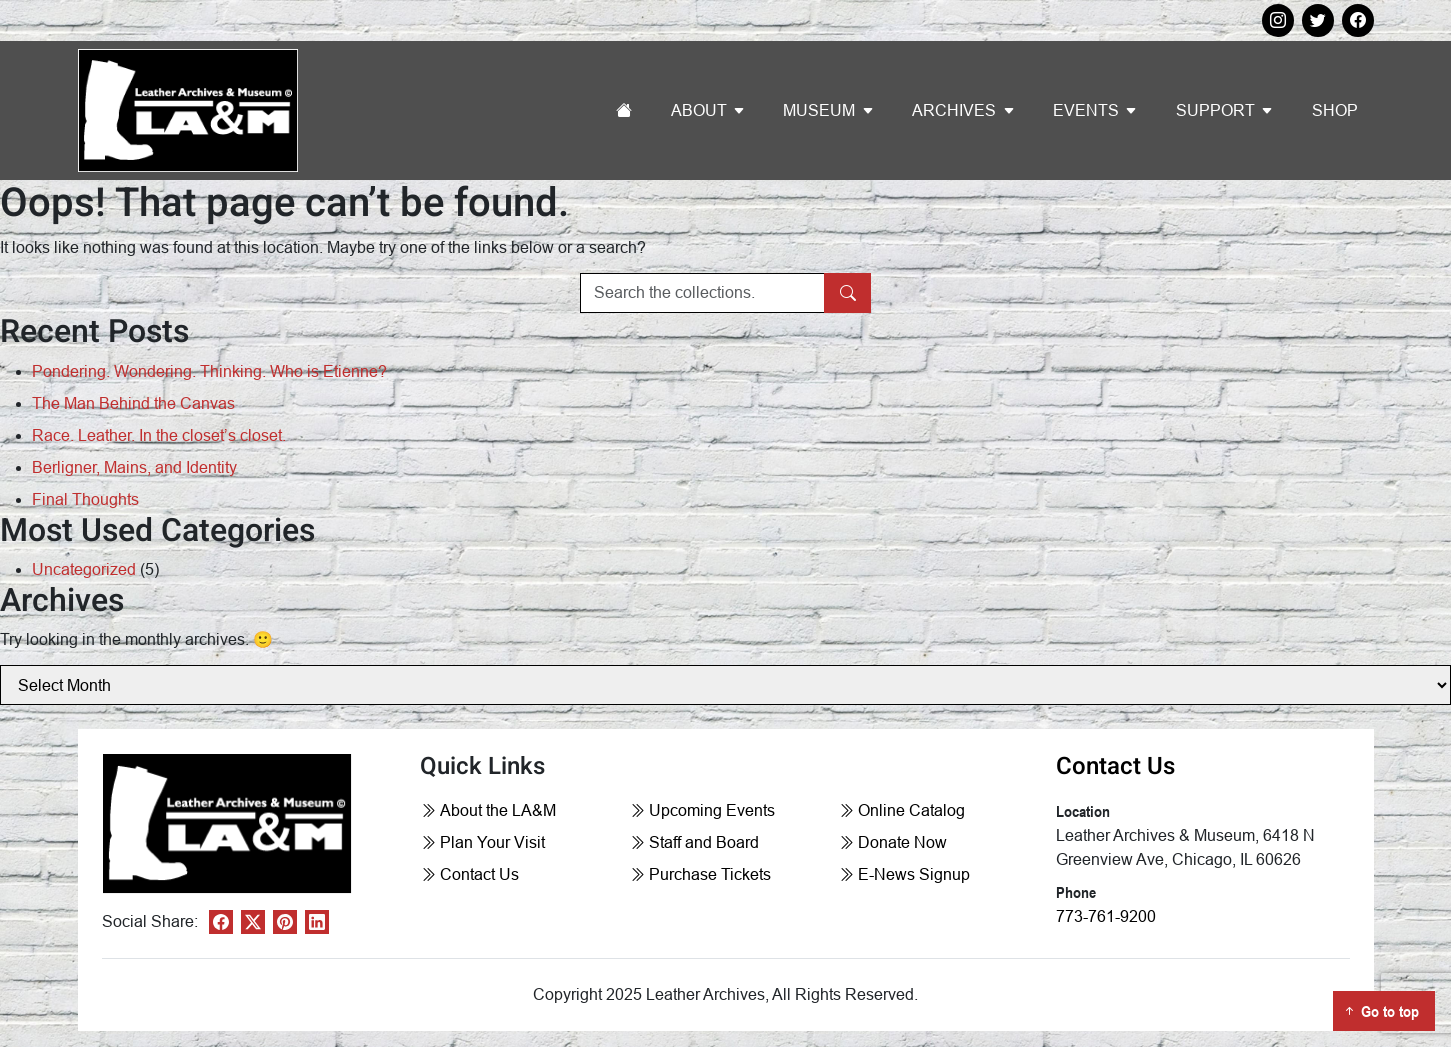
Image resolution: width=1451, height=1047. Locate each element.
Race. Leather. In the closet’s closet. (159, 435)
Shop (1335, 110)
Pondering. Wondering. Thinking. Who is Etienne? (209, 371)
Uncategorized (84, 569)
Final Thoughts (85, 499)
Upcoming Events (702, 811)
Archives (954, 110)
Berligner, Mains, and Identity (134, 467)
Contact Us (469, 875)
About (699, 110)
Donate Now (892, 843)
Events (1086, 110)
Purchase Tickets (700, 875)
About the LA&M (488, 811)
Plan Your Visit (482, 843)
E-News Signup (904, 875)
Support (1215, 110)
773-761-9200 (1106, 916)
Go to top (1380, 1011)
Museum (819, 110)
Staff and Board (694, 843)
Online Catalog (901, 811)
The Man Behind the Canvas (133, 403)
